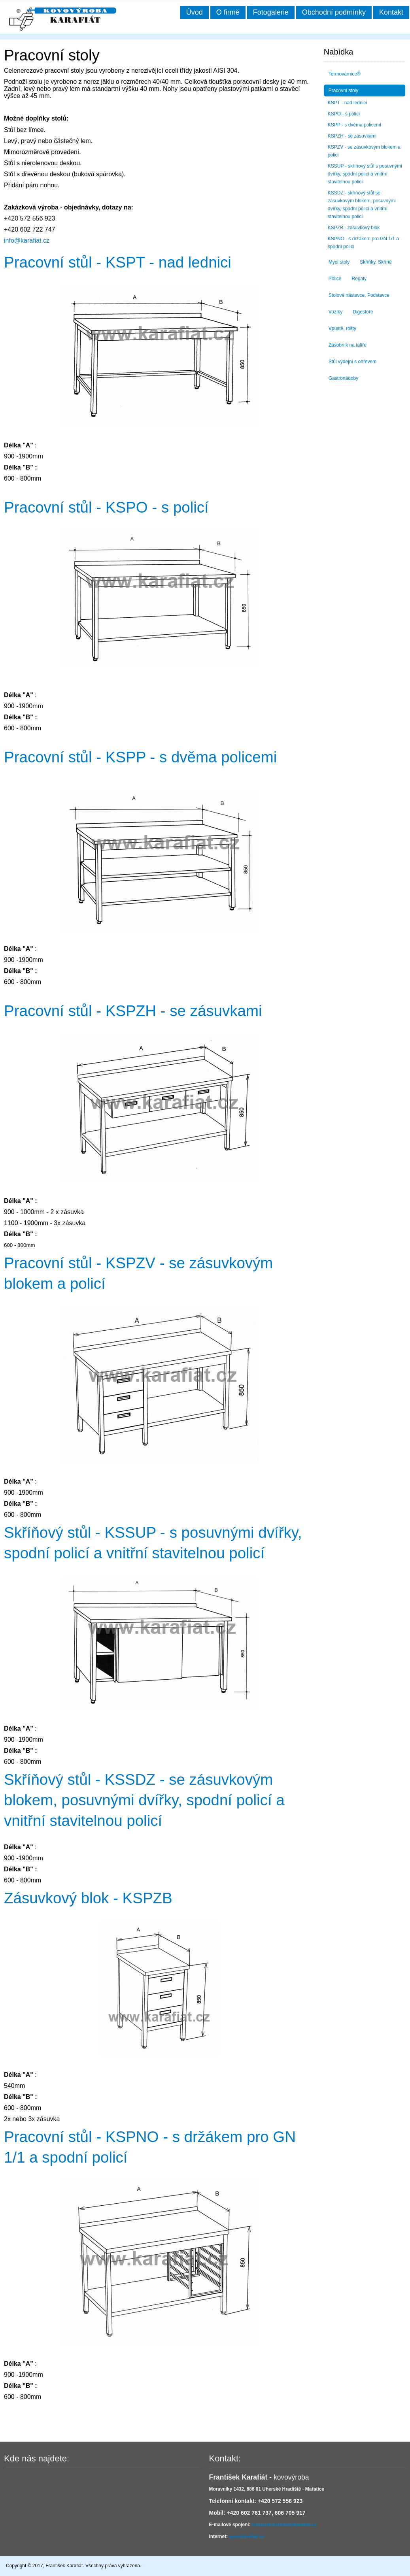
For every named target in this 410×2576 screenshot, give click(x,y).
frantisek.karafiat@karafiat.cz (284, 2524)
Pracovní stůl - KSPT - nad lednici (117, 262)
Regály (359, 278)
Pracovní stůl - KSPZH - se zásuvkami (133, 1010)
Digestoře (363, 312)
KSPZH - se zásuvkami (352, 136)
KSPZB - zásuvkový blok (354, 227)
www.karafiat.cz (246, 2536)
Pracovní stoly (343, 90)
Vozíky (335, 312)
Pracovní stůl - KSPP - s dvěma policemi (140, 757)
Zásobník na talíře (348, 345)
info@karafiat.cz (26, 240)
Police (335, 278)
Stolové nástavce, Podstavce (359, 295)
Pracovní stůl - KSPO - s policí (106, 507)
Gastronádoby (343, 378)
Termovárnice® (345, 74)
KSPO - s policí (344, 114)
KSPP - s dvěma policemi (354, 125)
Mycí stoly (339, 262)
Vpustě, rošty (342, 328)
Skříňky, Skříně (375, 262)
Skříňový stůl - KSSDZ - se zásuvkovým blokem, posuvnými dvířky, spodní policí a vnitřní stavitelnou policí (144, 1800)
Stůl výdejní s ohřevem (352, 361)
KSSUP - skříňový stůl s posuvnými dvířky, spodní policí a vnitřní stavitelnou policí (365, 174)
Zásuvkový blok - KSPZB (88, 1898)
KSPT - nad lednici (347, 103)
